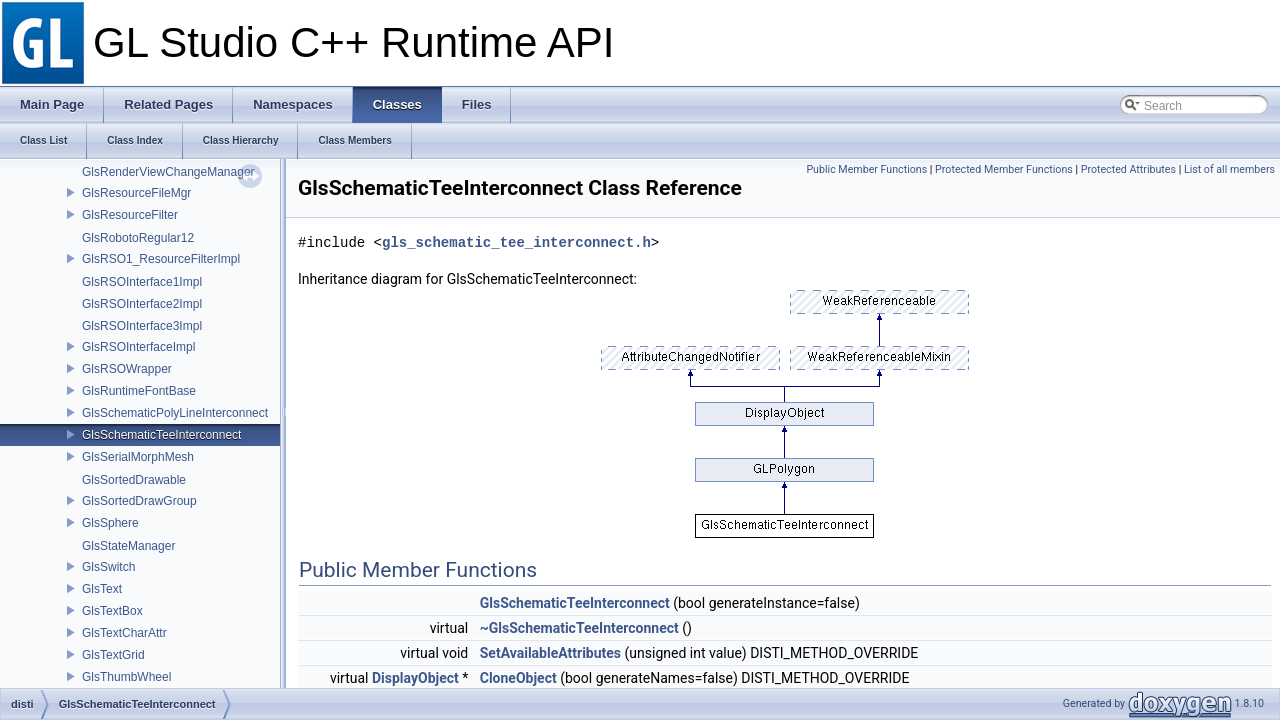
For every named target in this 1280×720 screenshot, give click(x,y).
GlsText (102, 589)
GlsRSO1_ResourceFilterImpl (161, 259)
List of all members (1229, 169)
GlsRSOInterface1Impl (142, 282)
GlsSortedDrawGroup (139, 501)
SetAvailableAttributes (550, 653)
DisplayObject (415, 678)
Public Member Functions (866, 169)
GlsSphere (110, 523)
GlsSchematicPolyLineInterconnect (175, 413)
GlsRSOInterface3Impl (142, 326)
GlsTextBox (112, 611)
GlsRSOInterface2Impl (142, 304)
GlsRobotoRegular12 (138, 238)
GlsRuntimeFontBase (139, 391)
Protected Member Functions (1004, 169)
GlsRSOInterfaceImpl (138, 347)
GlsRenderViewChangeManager (168, 172)
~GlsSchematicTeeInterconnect (579, 628)
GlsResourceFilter (130, 215)
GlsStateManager (128, 546)
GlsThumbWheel (126, 677)
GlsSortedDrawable (134, 480)
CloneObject (518, 678)
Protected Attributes (1128, 169)
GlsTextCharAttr (124, 633)
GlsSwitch (108, 567)
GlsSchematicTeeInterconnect (161, 435)
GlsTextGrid (113, 655)
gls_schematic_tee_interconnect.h (516, 242)
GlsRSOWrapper (127, 369)
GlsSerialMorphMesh (138, 457)
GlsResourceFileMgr (136, 193)
